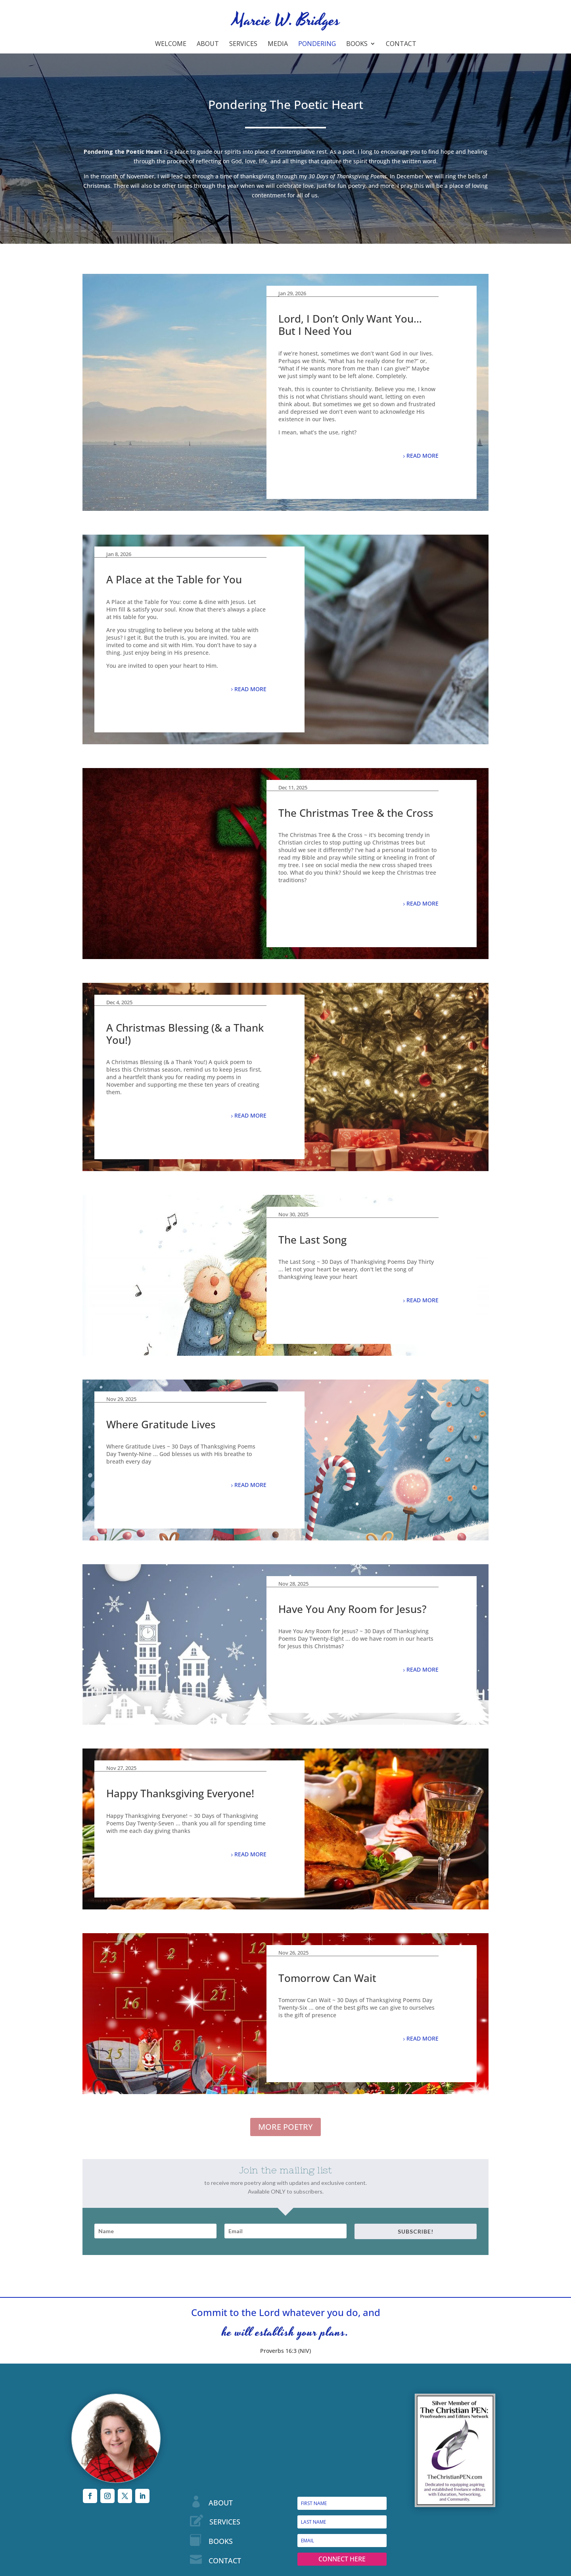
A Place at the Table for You (174, 579)
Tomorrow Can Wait (327, 1978)
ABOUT (221, 2502)
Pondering (317, 44)
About (208, 44)
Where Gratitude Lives (161, 1424)
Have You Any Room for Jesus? (352, 1609)
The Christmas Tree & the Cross (355, 813)
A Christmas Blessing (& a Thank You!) (185, 1033)
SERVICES (224, 2521)
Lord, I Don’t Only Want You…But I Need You (350, 324)
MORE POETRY (285, 2126)
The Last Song (312, 1240)
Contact (401, 44)
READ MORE (422, 455)
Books (357, 44)
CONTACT (225, 2560)
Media (278, 44)
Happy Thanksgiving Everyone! (180, 1793)
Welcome (170, 44)
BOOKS (221, 2541)
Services (243, 44)
